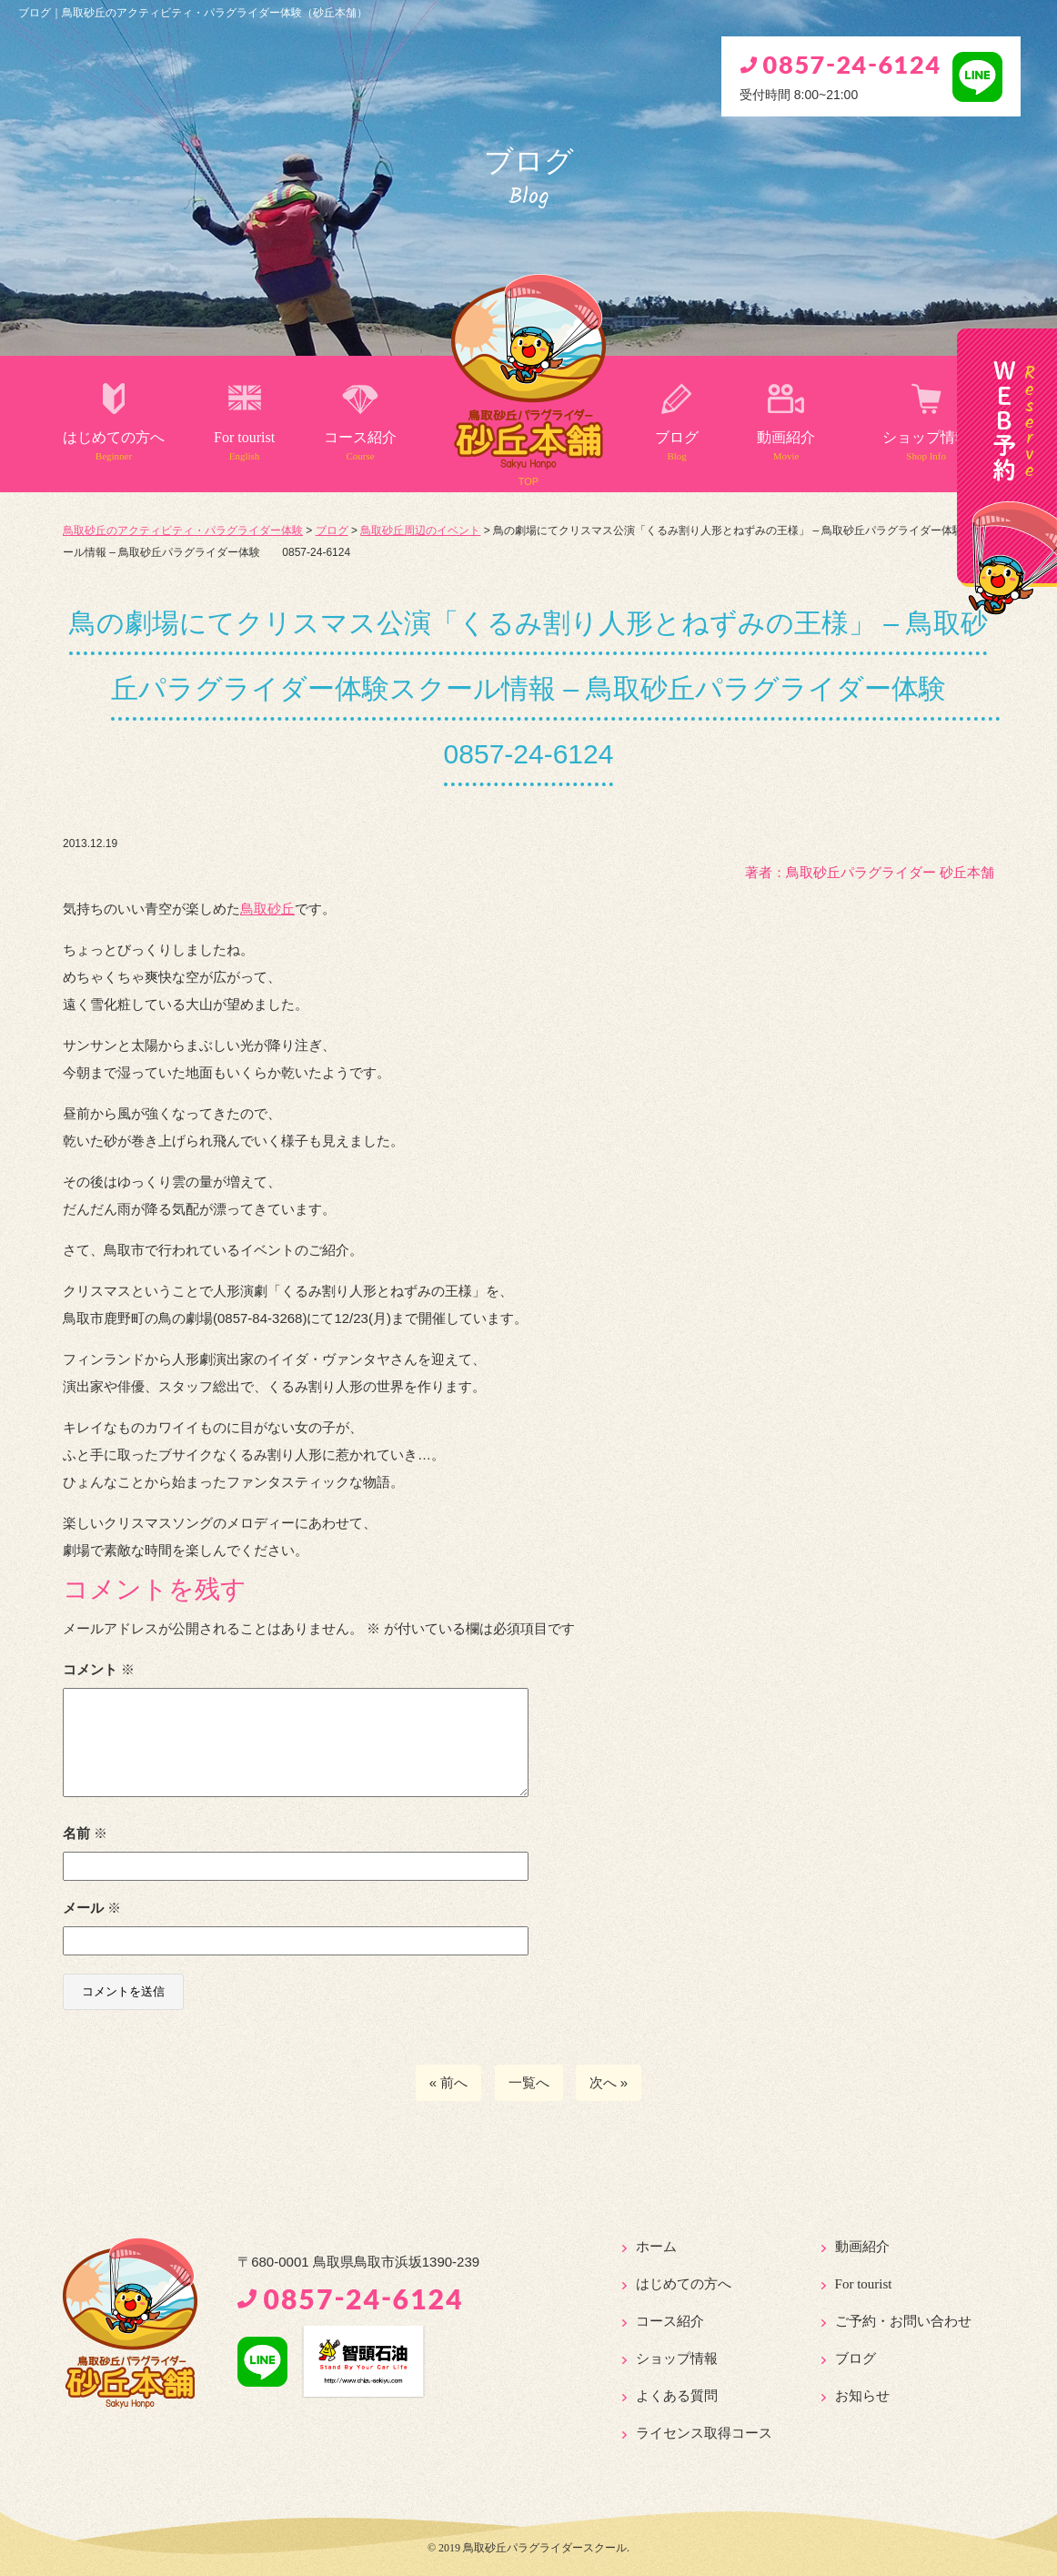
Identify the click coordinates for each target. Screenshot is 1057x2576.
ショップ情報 (926, 445)
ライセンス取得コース (704, 2433)
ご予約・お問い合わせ (903, 2321)
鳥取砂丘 (267, 908)
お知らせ (862, 2396)
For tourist (244, 445)
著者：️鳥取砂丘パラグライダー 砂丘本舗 (869, 872)
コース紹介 (360, 445)
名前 (85, 1833)
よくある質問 (677, 2396)
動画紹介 (786, 445)
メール (92, 1907)
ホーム (656, 2246)
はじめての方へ (114, 445)
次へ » (609, 2082)
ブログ (677, 445)
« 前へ (448, 2082)
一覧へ (528, 2082)
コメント (99, 1669)
